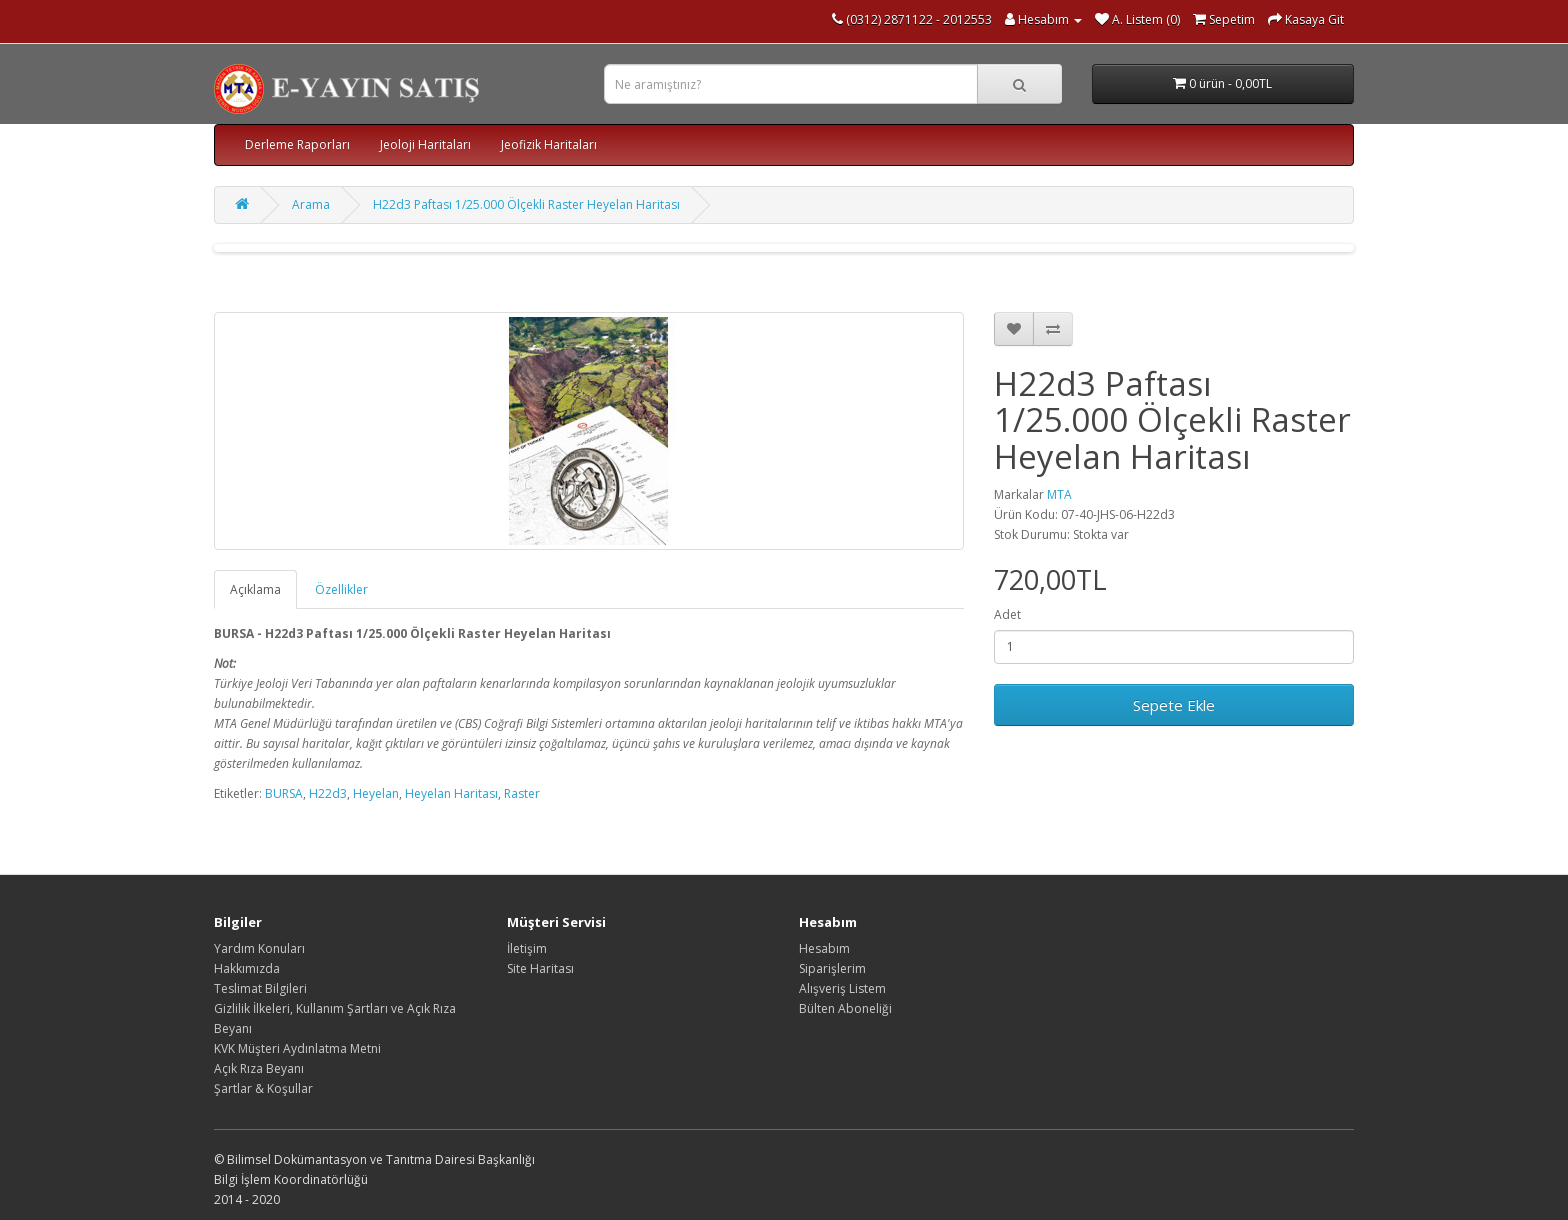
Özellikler (341, 589)
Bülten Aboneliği (845, 1008)
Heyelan (376, 793)
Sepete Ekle (1174, 705)
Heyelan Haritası (451, 793)
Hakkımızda (247, 968)
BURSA (284, 793)
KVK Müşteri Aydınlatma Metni (297, 1048)
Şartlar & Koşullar (263, 1088)
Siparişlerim (832, 968)
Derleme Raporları (297, 144)
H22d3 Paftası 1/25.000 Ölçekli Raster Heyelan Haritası (526, 204)
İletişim (527, 948)
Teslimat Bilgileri (260, 988)
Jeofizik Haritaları (549, 144)
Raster (522, 793)
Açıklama (255, 589)
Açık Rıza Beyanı (259, 1068)
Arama (311, 204)
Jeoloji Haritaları (425, 144)
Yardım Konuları (259, 948)
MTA (1059, 494)
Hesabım (824, 948)
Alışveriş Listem (842, 988)
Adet (1007, 614)
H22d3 (328, 793)
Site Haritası (540, 968)
